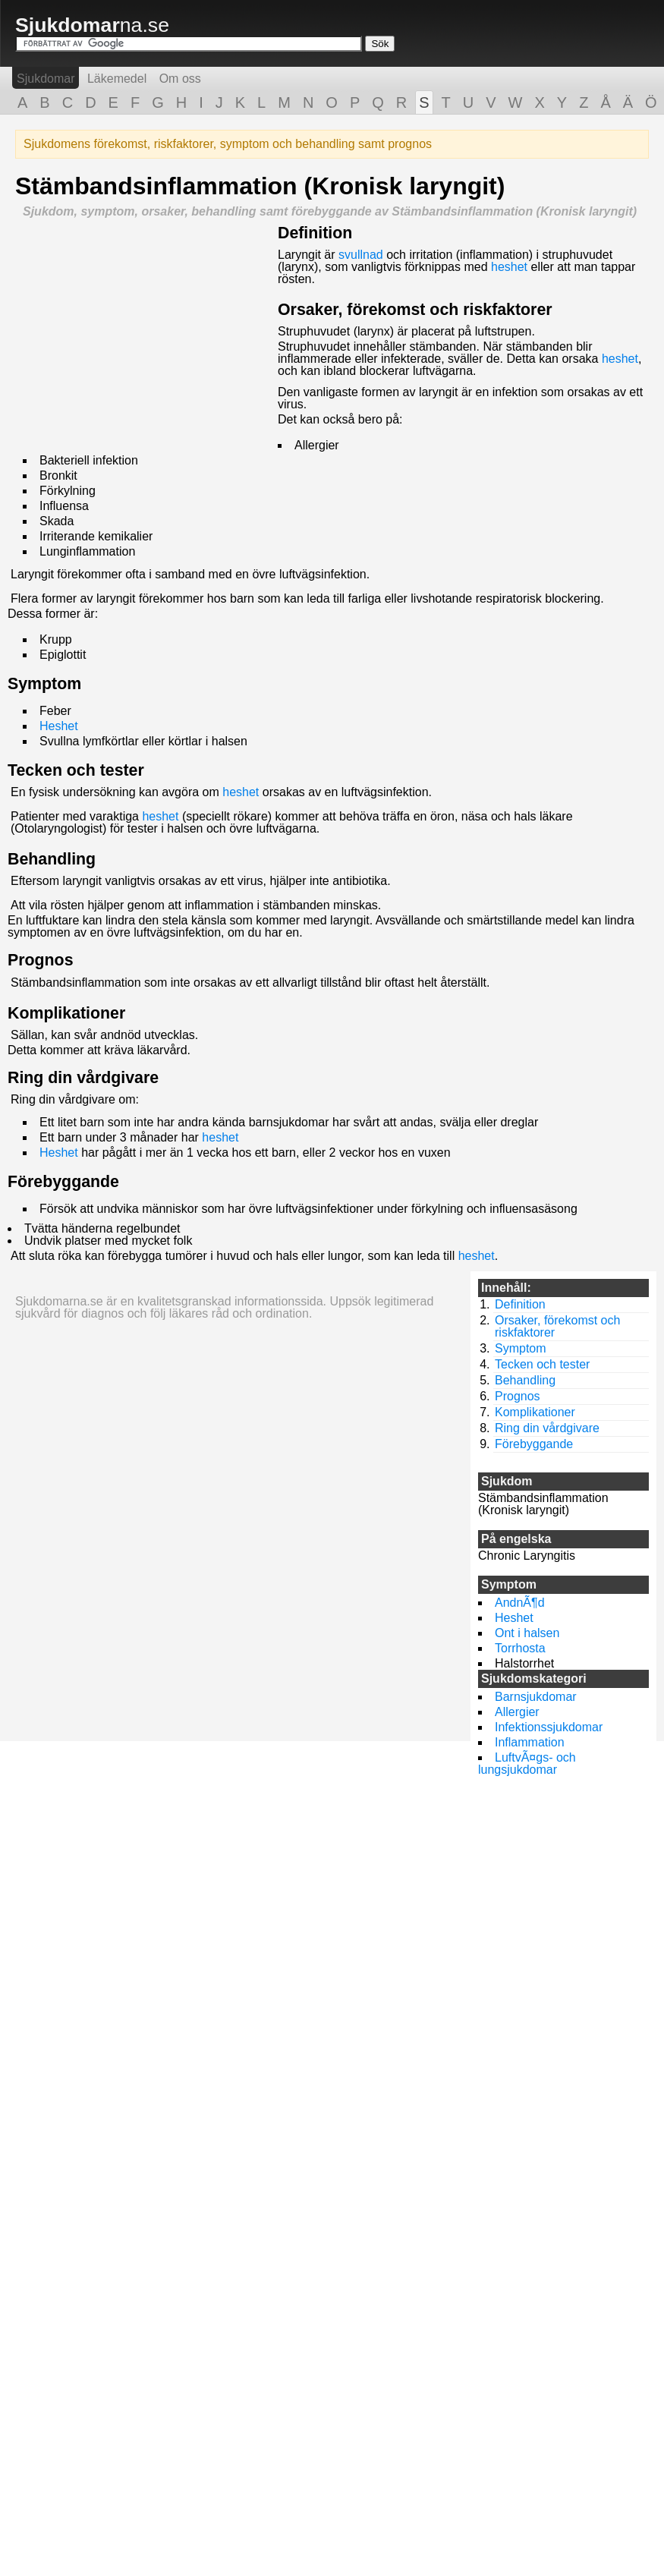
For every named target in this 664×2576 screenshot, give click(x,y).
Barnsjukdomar (536, 1696)
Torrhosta (520, 1648)
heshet (509, 266)
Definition (315, 233)
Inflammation (530, 1742)
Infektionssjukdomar (549, 1727)
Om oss (180, 78)
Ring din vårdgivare (83, 1078)
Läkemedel (116, 78)
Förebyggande (63, 1182)
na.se (92, 25)
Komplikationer (66, 1013)
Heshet (58, 726)
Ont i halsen (527, 1633)
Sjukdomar (45, 78)
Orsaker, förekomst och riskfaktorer (415, 310)
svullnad (360, 254)
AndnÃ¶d (520, 1602)
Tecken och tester (76, 770)
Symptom (44, 684)
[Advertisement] (142, 331)
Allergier (517, 1711)
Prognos (41, 960)
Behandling (52, 859)
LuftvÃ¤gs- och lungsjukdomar (527, 1763)
